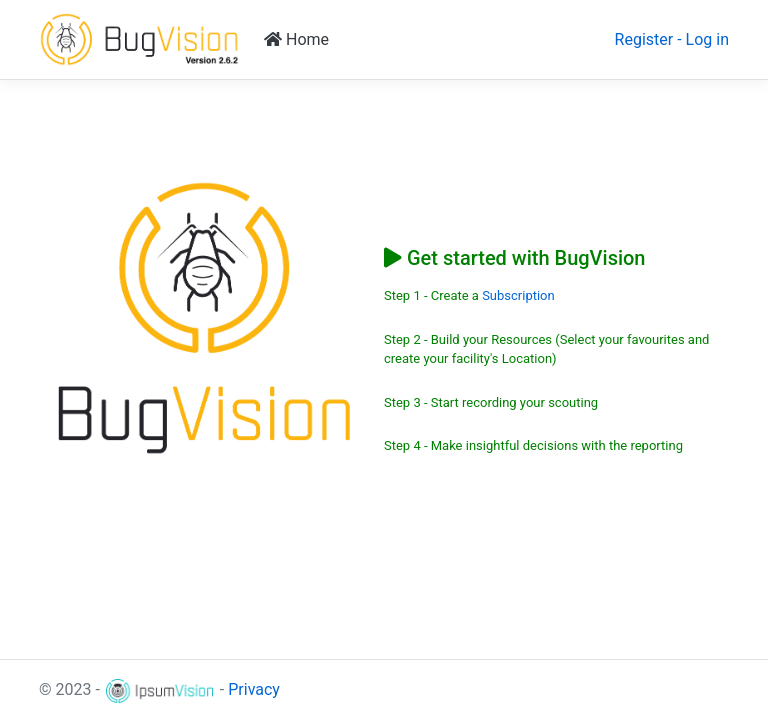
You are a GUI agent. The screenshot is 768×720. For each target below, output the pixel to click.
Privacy (254, 689)
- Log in (703, 39)
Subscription (518, 295)
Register (644, 39)
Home (296, 39)
